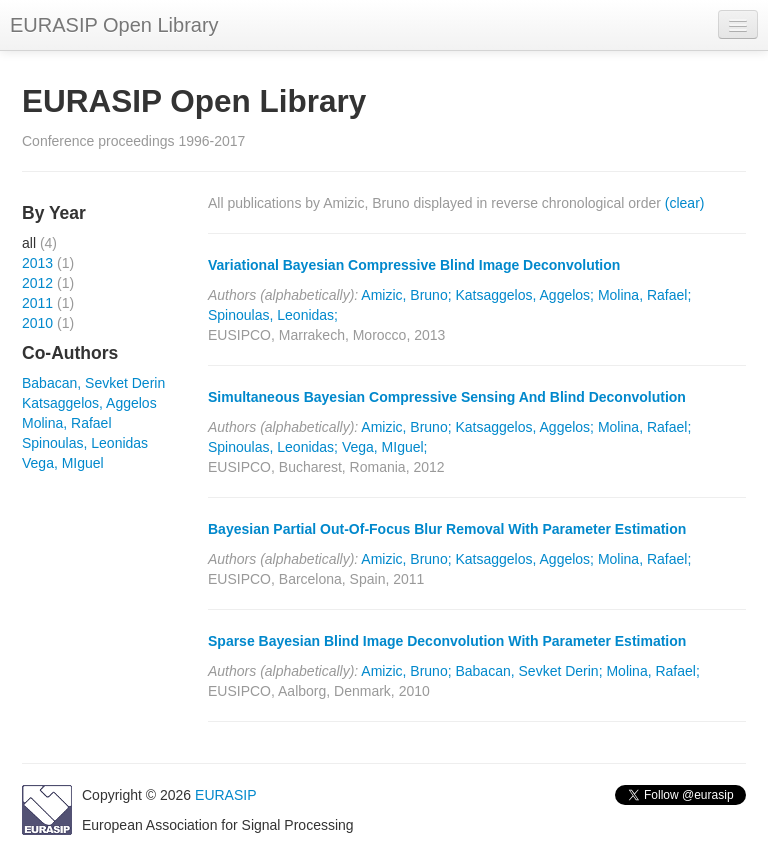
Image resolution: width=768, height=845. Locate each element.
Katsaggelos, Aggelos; (524, 295)
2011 (37, 303)
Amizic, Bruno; (406, 295)
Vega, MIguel (63, 463)
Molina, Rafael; (644, 295)
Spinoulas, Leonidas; (273, 315)
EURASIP (225, 795)
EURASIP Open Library (114, 25)
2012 (37, 283)
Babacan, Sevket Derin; (528, 671)
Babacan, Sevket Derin (93, 383)
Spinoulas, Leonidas (85, 443)
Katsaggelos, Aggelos (89, 403)
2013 (37, 263)
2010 (37, 323)
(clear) (685, 203)
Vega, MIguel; (385, 447)
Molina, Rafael (67, 423)
